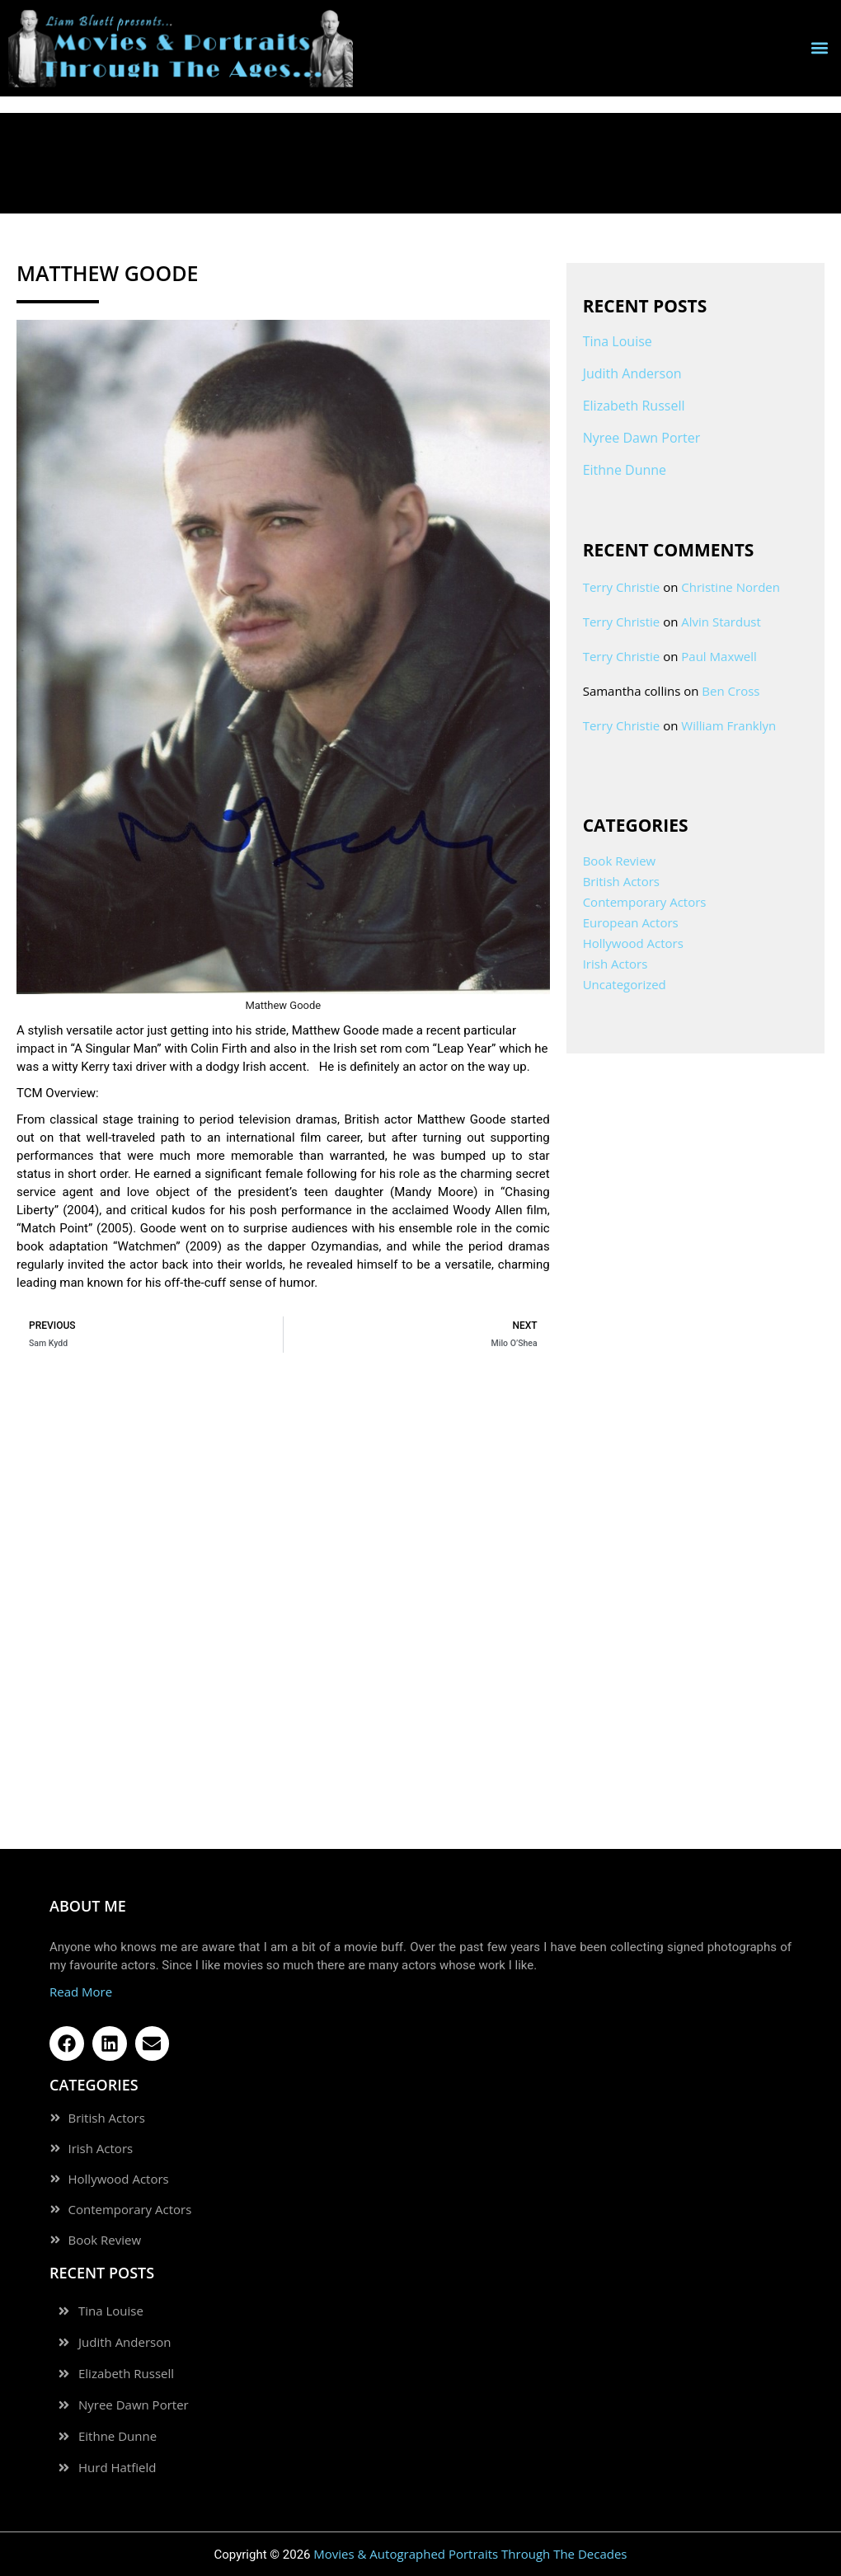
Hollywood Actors (633, 943)
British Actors (621, 881)
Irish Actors (615, 963)
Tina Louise (617, 341)
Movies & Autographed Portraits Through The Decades (470, 2554)
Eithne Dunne (624, 470)
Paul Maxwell (719, 656)
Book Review (619, 860)
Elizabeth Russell (634, 405)
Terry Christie (621, 587)
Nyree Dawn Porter (642, 438)
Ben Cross (730, 691)
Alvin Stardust (721, 621)
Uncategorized (624, 984)
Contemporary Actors (645, 902)
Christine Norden (730, 587)
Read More (80, 1991)
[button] (819, 48)
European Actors (631, 922)
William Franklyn (728, 725)
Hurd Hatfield (117, 2467)
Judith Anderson (632, 373)
